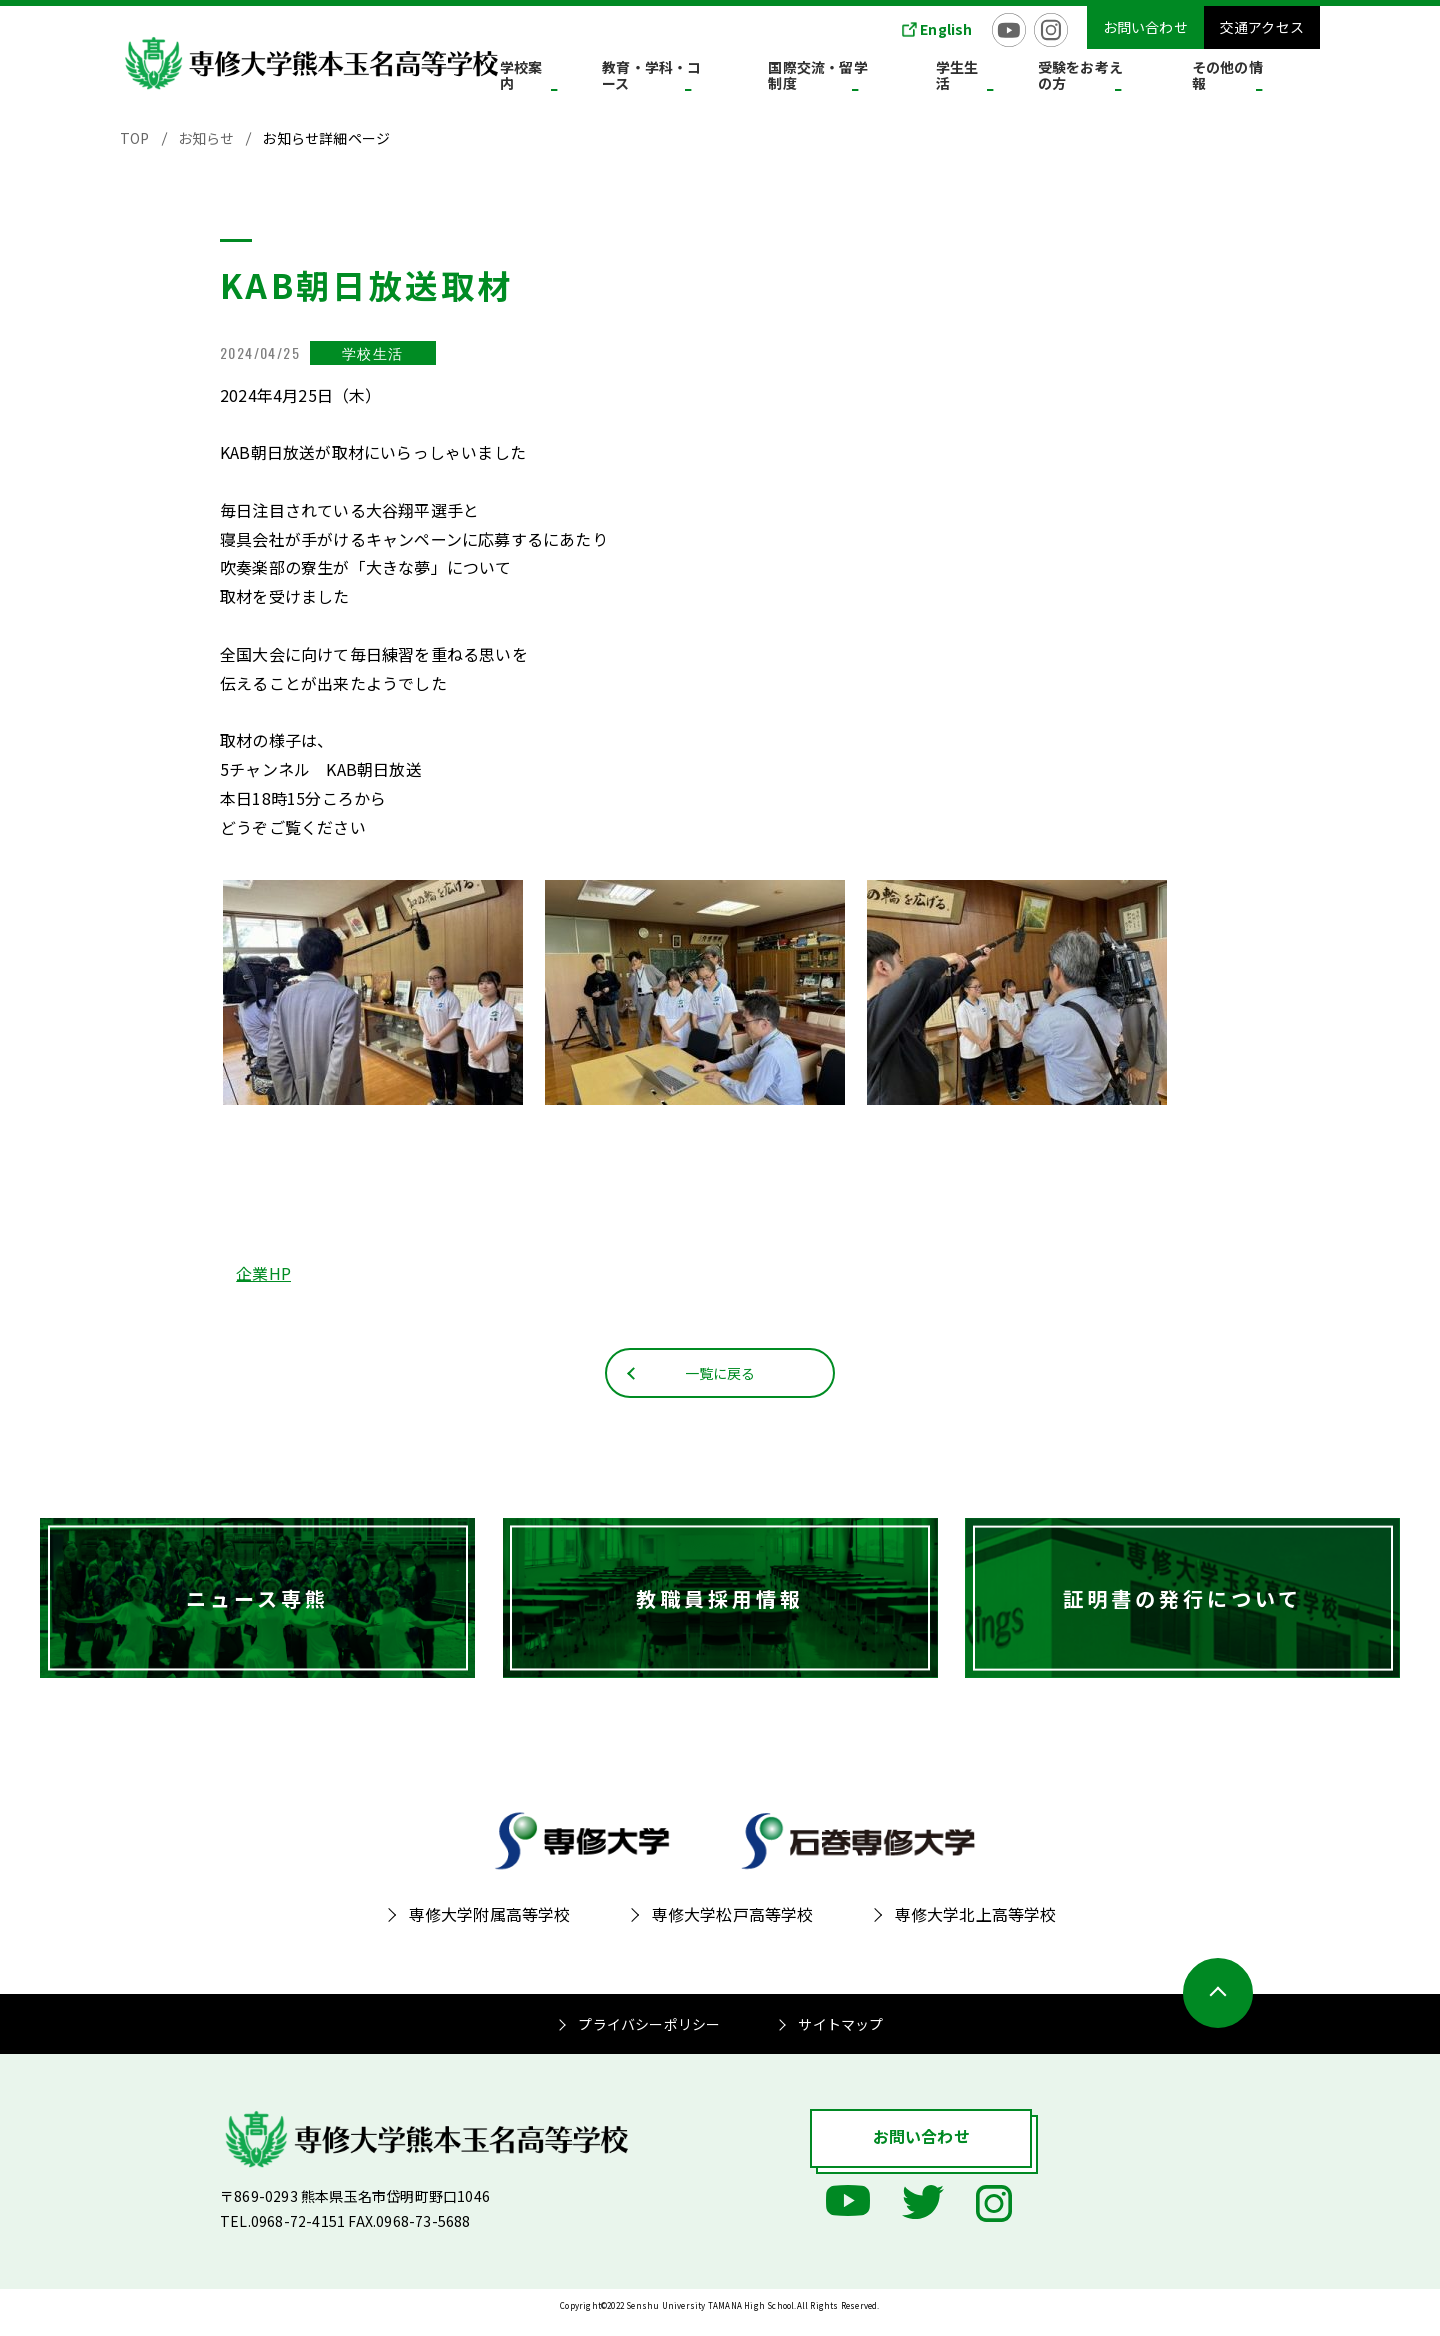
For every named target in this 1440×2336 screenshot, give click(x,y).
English (946, 29)
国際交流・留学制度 (906, 79)
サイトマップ (840, 2039)
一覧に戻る (720, 1385)
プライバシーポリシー (649, 2039)
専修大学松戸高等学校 (733, 1929)
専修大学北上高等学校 (976, 1929)
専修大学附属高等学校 (490, 1929)
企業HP (263, 1273)
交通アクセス (1262, 27)
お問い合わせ (1145, 27)
